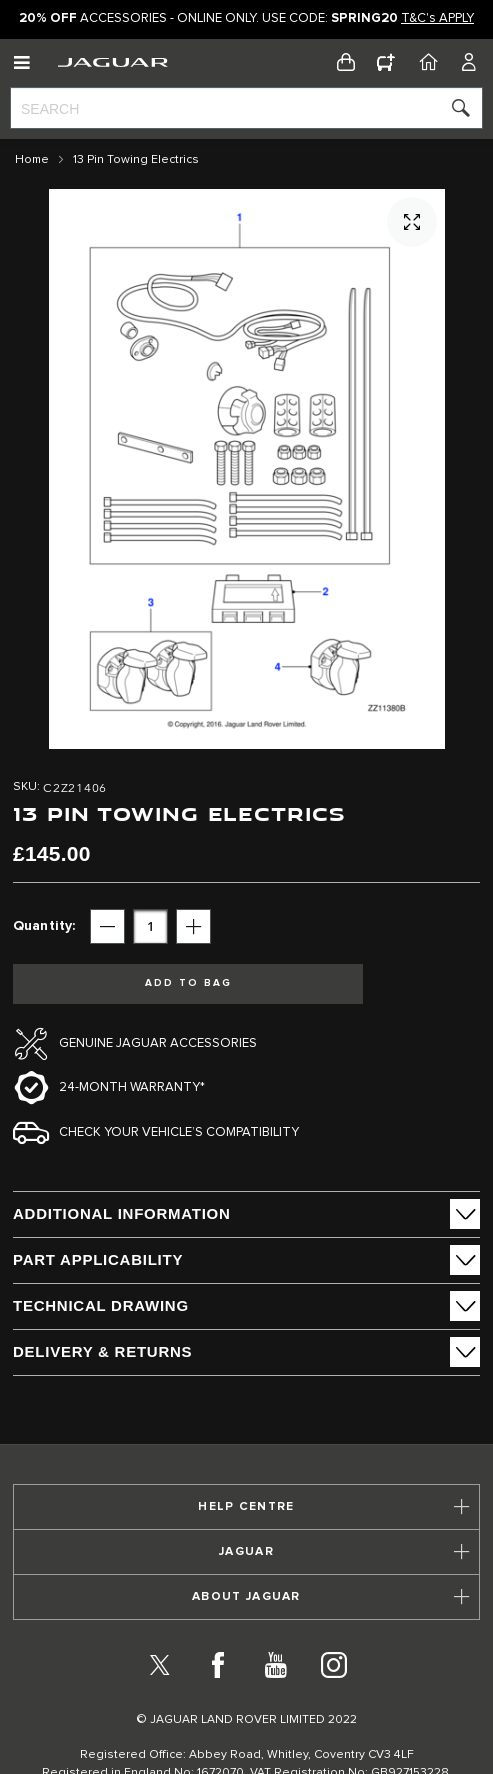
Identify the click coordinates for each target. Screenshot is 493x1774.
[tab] (246, 1214)
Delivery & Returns (102, 1351)
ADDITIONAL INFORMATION (122, 1213)
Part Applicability (98, 1259)
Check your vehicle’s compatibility (179, 1132)
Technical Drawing (101, 1305)
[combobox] (246, 108)
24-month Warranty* (132, 1087)
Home (32, 160)
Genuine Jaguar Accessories (158, 1043)
